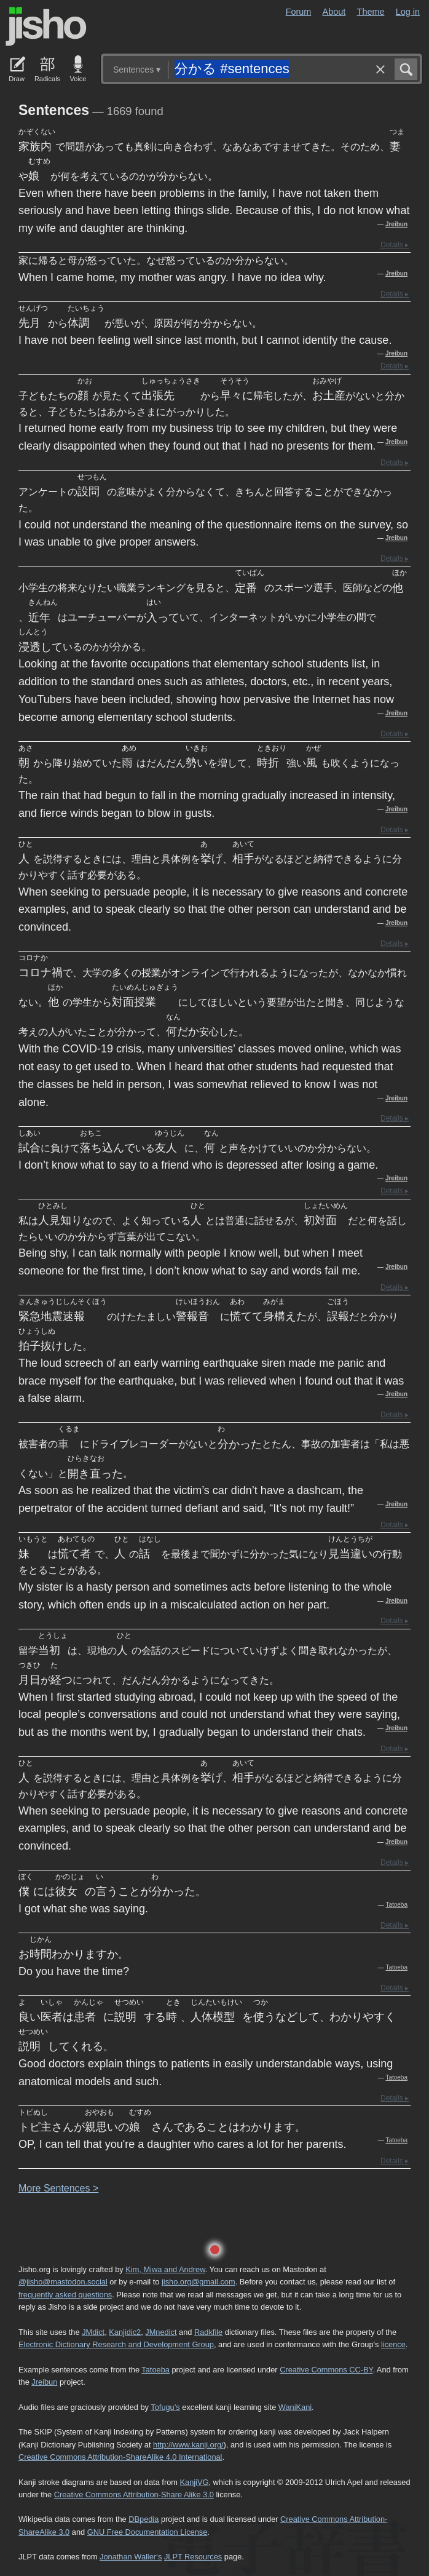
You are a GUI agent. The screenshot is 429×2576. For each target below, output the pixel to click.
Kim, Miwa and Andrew (165, 2269)
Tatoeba (396, 1904)
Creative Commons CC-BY (326, 2369)
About (334, 12)
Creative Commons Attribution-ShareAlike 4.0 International (120, 2457)
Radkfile (208, 2332)
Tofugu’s (165, 2407)
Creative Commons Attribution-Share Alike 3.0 (134, 2494)
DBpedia (143, 2519)
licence (393, 2344)
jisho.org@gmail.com (198, 2281)
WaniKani (295, 2407)
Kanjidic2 (125, 2332)
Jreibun (396, 224)
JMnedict (160, 2332)
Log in (408, 12)
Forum (299, 12)
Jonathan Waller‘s (131, 2556)
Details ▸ (394, 245)
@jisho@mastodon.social (63, 2281)
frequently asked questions (65, 2294)
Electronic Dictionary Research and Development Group (116, 2344)
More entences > (58, 2188)
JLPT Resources (193, 2556)
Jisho (46, 26)
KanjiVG (193, 2482)
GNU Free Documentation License (147, 2532)
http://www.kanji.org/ (188, 2444)
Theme (371, 12)
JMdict (93, 2332)
